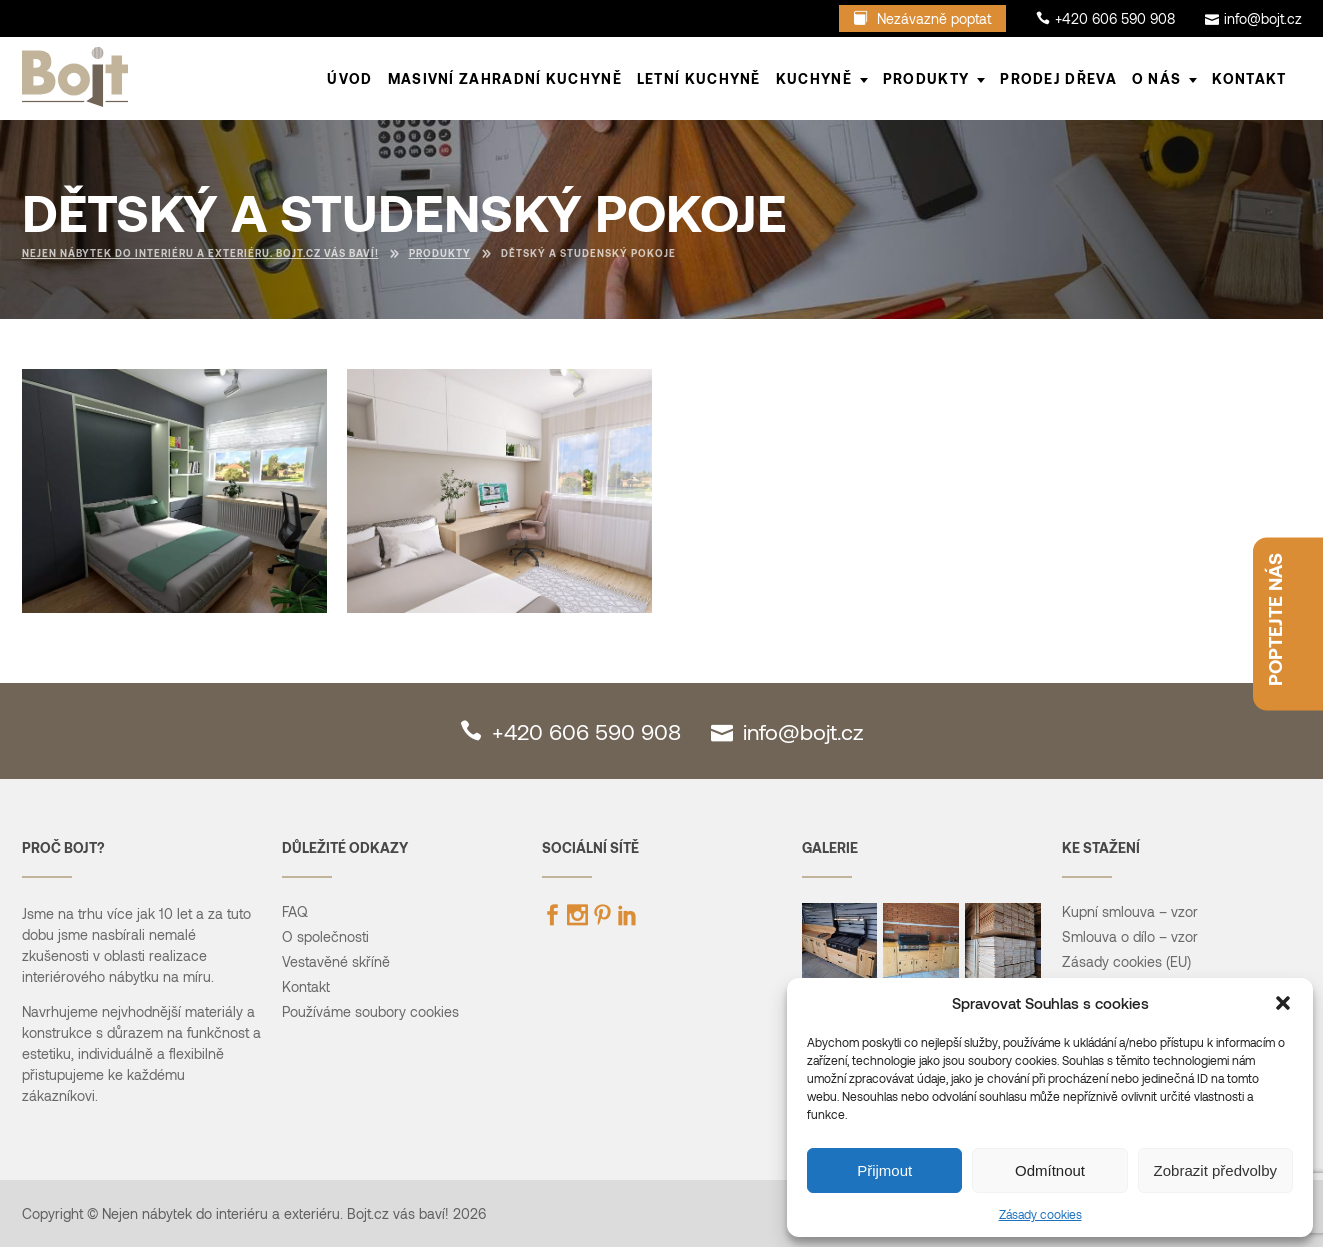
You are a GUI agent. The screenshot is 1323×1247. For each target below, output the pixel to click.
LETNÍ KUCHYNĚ (699, 78)
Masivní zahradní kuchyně (505, 78)
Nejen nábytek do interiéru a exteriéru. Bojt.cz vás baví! (200, 253)
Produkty (440, 253)
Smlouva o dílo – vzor (1130, 936)
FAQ (295, 911)
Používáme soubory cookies (370, 1011)
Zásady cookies (1040, 1214)
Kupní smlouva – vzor (1130, 911)
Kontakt (1249, 78)
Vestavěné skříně (336, 961)
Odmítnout (1050, 1170)
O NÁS (1157, 78)
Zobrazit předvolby (1215, 1170)
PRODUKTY (926, 78)
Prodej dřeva (1058, 78)
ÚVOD (349, 78)
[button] (1283, 1003)
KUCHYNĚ (814, 78)
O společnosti (325, 936)
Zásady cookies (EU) (1126, 961)
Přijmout (884, 1170)
